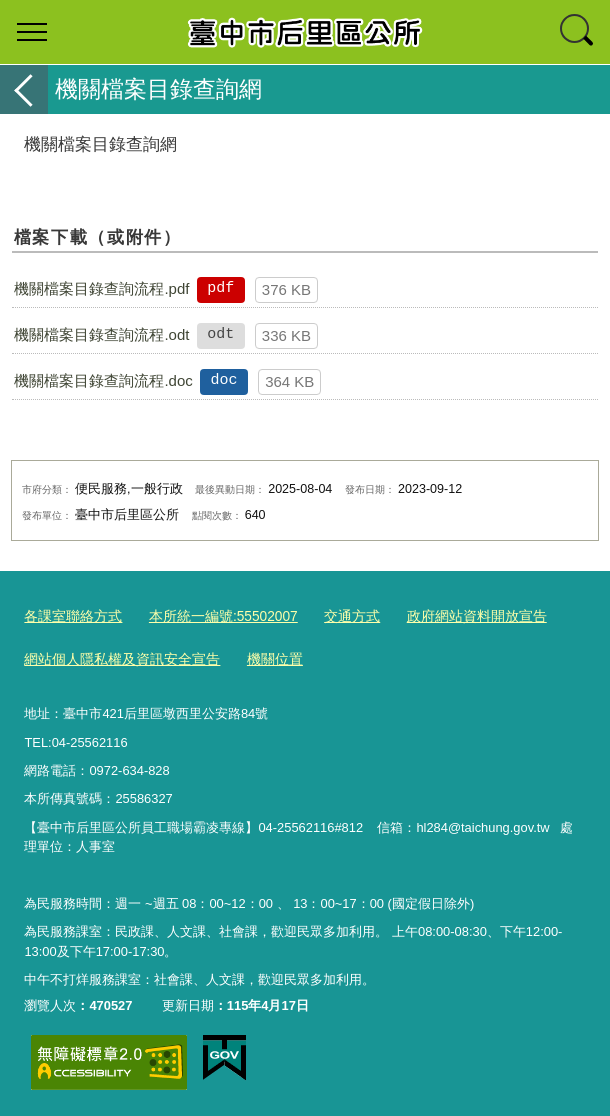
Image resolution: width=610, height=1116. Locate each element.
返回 (24, 89)
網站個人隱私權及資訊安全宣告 (115, 657)
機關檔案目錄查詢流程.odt (101, 334)
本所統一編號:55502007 (211, 616)
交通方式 (333, 616)
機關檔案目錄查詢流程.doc (103, 380)
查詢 (578, 32)
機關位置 (259, 657)
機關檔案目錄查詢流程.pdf (101, 288)
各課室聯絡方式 (69, 616)
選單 (32, 32)
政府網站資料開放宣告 (451, 616)
